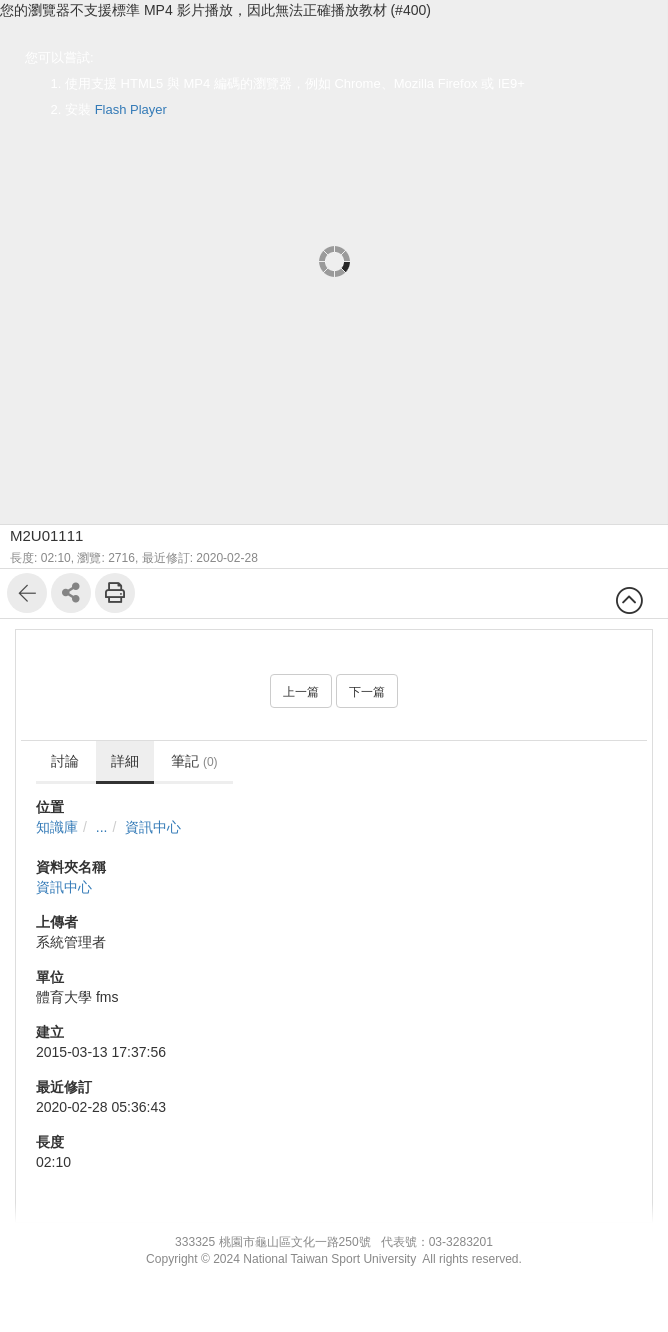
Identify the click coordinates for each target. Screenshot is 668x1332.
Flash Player (131, 109)
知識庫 (57, 827)
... (102, 827)
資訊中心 (153, 827)
